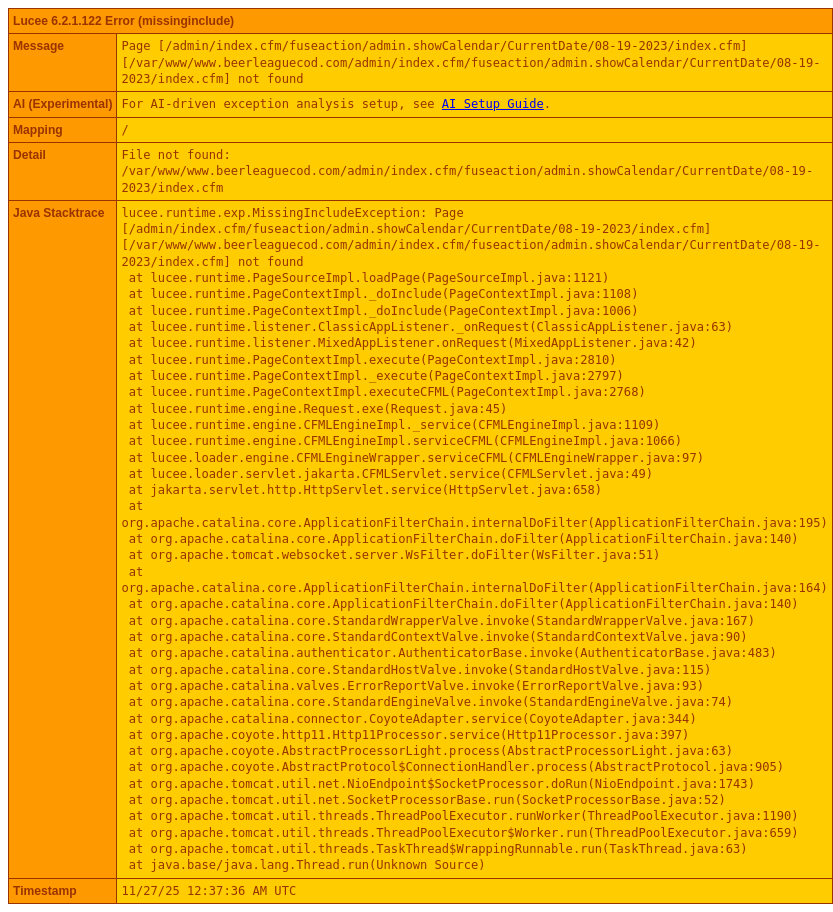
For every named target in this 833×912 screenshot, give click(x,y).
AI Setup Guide (493, 104)
